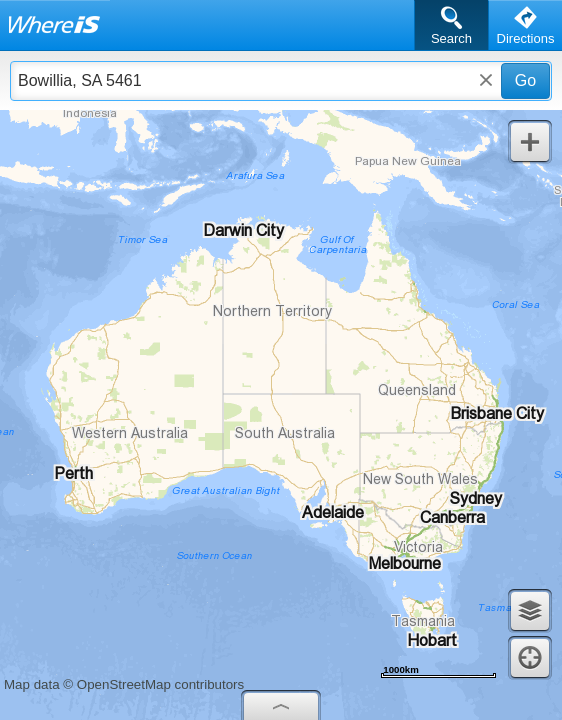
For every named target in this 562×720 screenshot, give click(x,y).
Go (525, 80)
